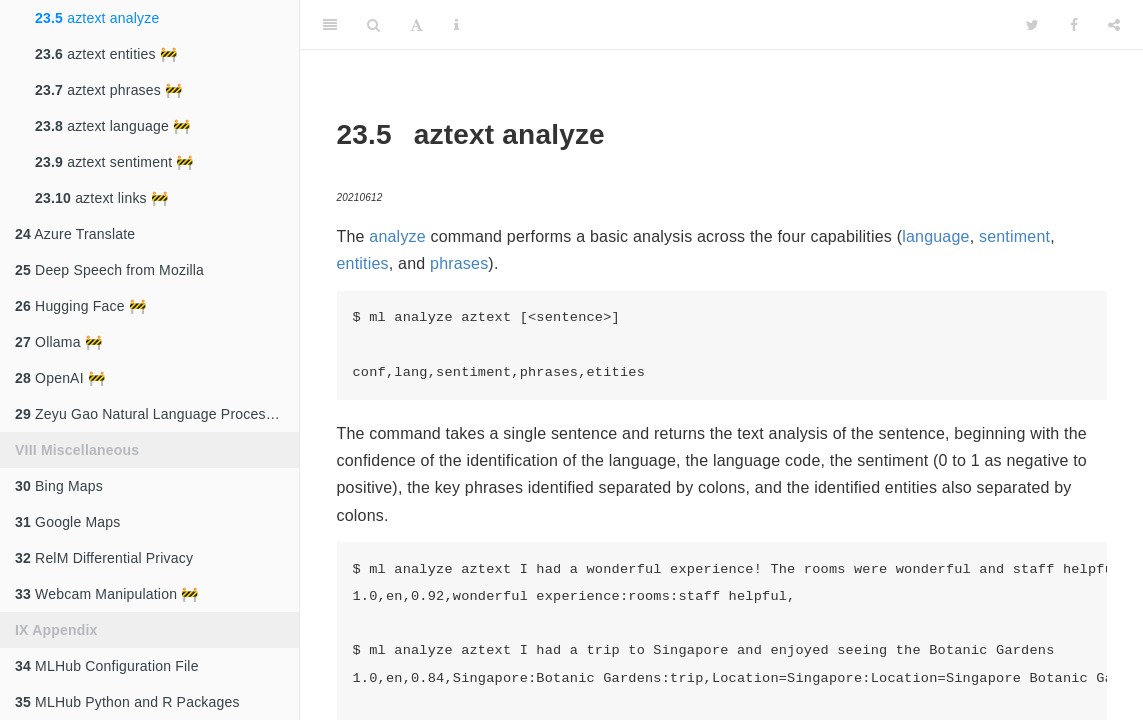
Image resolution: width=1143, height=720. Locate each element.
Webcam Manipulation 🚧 (106, 594)
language (935, 236)
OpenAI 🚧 (60, 378)
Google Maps (68, 522)
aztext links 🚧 (101, 198)
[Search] (373, 25)
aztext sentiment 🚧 (114, 162)
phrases (459, 263)
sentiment (1014, 236)
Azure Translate (75, 234)
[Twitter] (1032, 25)
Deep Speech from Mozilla (109, 270)
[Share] (1114, 25)
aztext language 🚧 (112, 126)
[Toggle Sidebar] (330, 25)
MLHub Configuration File (107, 666)
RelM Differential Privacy (104, 558)
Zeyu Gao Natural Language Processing (153, 414)
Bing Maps (59, 486)
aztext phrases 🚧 (108, 90)
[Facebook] (1074, 25)
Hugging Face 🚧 (80, 306)
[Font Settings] (416, 25)
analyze (397, 236)
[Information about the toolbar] (456, 25)
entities (363, 263)
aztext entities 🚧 (106, 54)
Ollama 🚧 (58, 342)
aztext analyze (97, 18)
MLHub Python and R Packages (127, 702)
